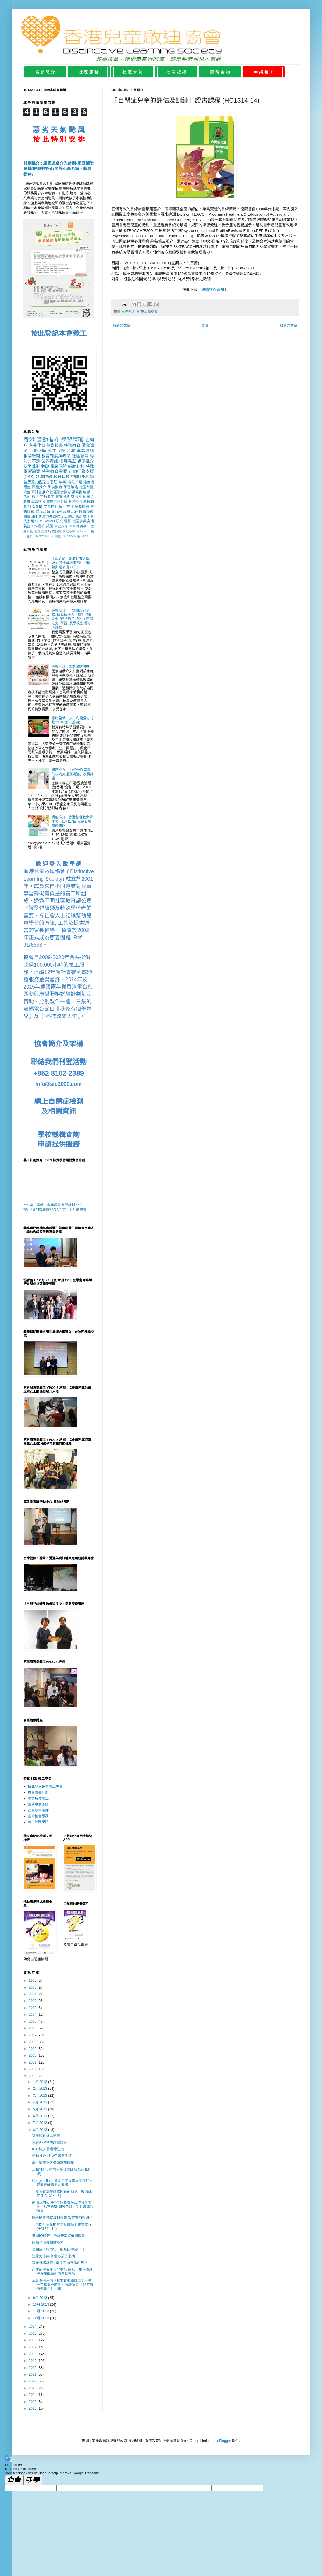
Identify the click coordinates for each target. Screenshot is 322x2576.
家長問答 (82, 507)
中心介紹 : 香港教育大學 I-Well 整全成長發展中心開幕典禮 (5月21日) (72, 563)
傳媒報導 (54, 445)
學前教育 (55, 487)
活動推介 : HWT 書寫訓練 (52, 2156)
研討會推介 (40, 492)
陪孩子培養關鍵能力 (48, 2242)
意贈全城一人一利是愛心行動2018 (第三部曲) (73, 720)
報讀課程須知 (212, 290)
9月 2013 (40, 2298)
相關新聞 (31, 456)
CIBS (39, 521)
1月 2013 (40, 2082)
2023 (33, 2388)
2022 (33, 2381)
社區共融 (86, 487)
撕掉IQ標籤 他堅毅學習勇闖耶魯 (58, 2236)
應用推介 (83, 517)
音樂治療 (70, 512)
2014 (33, 2327)
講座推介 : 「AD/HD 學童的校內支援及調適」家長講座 (73, 774)
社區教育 (80, 456)
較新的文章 (121, 325)
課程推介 (39, 487)
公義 (26, 492)
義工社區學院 (38, 1822)
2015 (33, 2334)
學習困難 (58, 466)
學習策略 (71, 487)
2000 (33, 1987)
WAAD (49, 521)
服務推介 (75, 502)
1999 (33, 1980)
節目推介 (66, 507)
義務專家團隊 (38, 1804)
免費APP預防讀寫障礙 (49, 2142)
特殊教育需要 (54, 471)
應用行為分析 (56, 502)
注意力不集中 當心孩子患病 (53, 2256)
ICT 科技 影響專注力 (48, 2149)
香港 (29, 440)
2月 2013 (40, 2089)
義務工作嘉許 (34, 526)
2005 (33, 2022)
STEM (57, 512)
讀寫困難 (79, 492)
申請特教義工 (38, 1798)
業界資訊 (49, 461)
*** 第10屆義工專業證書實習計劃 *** (52, 1205)
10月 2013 (41, 2304)
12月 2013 (41, 2318)
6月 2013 (40, 2116)
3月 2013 (40, 2096)
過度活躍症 (47, 482)
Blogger (225, 2441)
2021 (33, 2374)
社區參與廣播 (83, 521)
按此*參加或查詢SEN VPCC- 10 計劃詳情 (55, 1210)
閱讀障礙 (86, 512)
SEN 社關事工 (79, 526)
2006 (33, 2028)
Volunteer (83, 531)
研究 (59, 521)
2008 (33, 2042)
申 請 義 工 (264, 72)
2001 (33, 1994)
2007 (33, 2035)
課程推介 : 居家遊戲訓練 (71, 666)
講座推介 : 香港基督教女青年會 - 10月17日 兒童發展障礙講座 (72, 821)
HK (36, 536)
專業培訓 (85, 450)
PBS (84, 476)
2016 (33, 2340)
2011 (33, 2062)
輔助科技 (76, 466)
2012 (33, 2069)
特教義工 (47, 497)
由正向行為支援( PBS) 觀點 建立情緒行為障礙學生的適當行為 (62, 2272)
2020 (33, 2368)
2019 (33, 2361)
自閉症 (141, 311)
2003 (33, 2008)
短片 (35, 497)
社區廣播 (35, 507)
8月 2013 (40, 2130)
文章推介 (51, 507)
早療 (63, 482)
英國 (49, 526)
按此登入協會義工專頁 (45, 1786)
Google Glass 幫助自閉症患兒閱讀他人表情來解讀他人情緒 (62, 2183)
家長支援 (78, 497)
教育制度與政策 (56, 456)
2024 (33, 2395)
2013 (33, 2076)
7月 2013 (40, 2123)
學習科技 (38, 502)
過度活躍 (43, 512)
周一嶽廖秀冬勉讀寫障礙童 (53, 2163)
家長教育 (37, 445)
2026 (33, 2408)
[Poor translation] (33, 2480)
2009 (33, 2049)
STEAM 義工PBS (77, 536)
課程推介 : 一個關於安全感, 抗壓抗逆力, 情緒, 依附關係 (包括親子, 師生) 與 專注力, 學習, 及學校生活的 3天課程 (73, 618)
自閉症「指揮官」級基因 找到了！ (58, 2249)
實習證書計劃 (38, 1792)
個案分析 (63, 497)
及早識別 (128, 311)
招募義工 (67, 461)
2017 (33, 2347)
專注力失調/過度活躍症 (56, 517)
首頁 (205, 325)
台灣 (70, 450)
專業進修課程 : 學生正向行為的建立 (60, 2263)
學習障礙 (72, 440)
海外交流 (40, 531)
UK (51, 536)
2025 (33, 2402)
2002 (33, 2001)
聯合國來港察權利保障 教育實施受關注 (62, 2218)
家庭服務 (61, 526)
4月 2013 (40, 2102)
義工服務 (56, 450)
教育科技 (61, 476)
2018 (33, 2354)
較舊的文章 (288, 325)
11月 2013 (41, 2311)
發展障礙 (44, 476)
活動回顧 (37, 450)
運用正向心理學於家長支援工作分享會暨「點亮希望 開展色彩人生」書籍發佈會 (62, 2206)
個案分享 (60, 536)
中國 (75, 476)
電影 (67, 521)
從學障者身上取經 (46, 2135)
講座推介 (85, 461)
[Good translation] (14, 2480)
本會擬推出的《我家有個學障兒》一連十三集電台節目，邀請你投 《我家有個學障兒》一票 (62, 2285)
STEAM (44, 536)
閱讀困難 (30, 517)
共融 (45, 466)
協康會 (153, 311)
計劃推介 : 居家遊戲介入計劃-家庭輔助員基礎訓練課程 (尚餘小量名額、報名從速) (58, 169)
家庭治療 (69, 531)
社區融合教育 (60, 492)
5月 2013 (40, 2109)
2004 (33, 2015)
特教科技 (54, 531)
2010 (33, 2055)
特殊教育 (72, 445)
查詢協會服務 (38, 1816)
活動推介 (47, 440)
